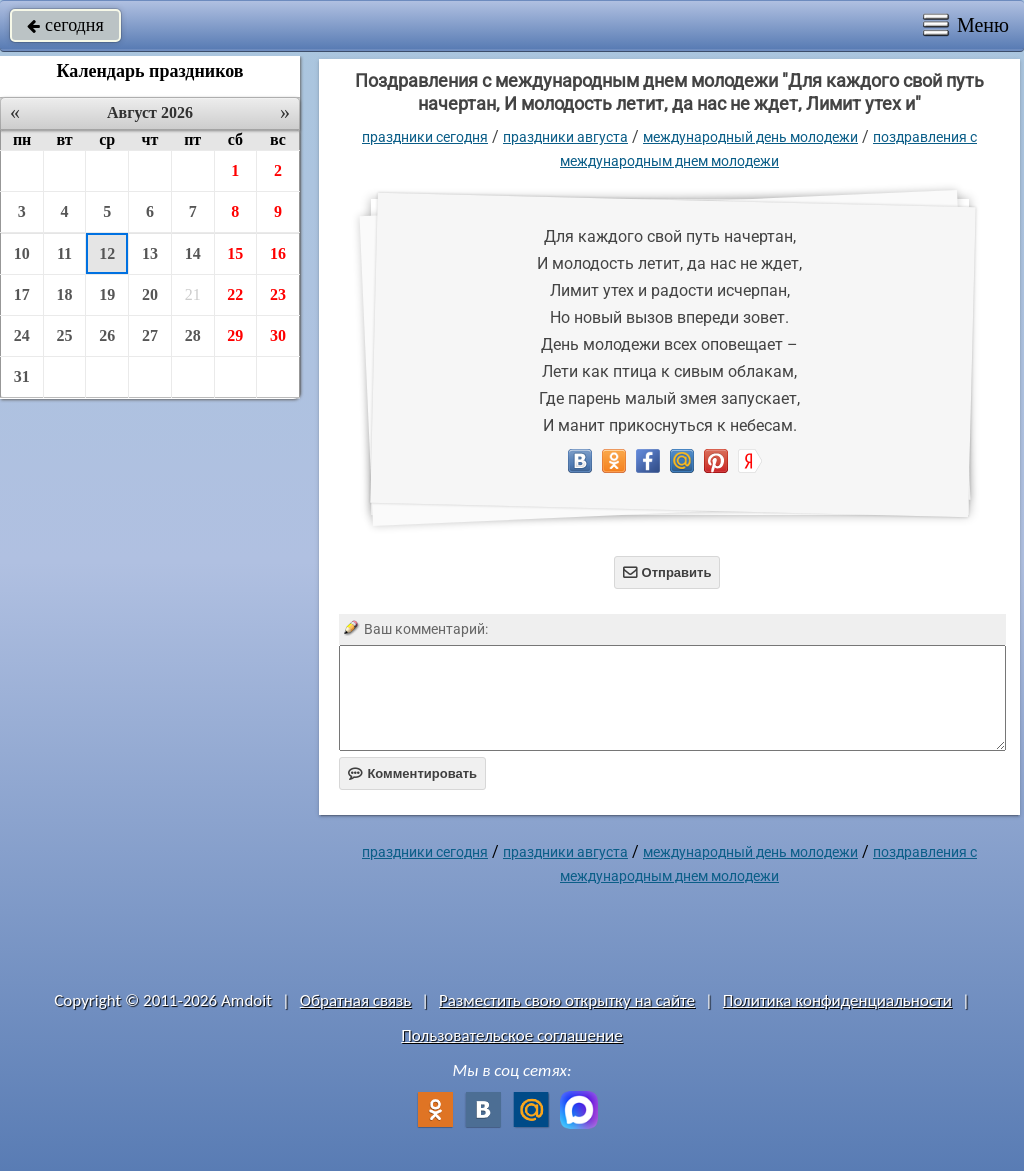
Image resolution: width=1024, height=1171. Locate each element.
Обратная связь (356, 1000)
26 (107, 335)
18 (65, 294)
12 (107, 253)
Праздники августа (565, 137)
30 (278, 335)
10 (22, 253)
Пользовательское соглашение (511, 1035)
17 (22, 294)
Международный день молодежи (750, 137)
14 (193, 253)
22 (235, 294)
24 (22, 335)
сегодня (65, 25)
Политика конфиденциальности (837, 1000)
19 (107, 294)
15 (235, 253)
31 (22, 376)
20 (150, 294)
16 (278, 253)
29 (235, 335)
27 (150, 335)
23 (278, 294)
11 (64, 253)
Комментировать (412, 773)
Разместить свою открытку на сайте (567, 1000)
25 (65, 335)
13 (150, 253)
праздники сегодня (425, 137)
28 (193, 335)
